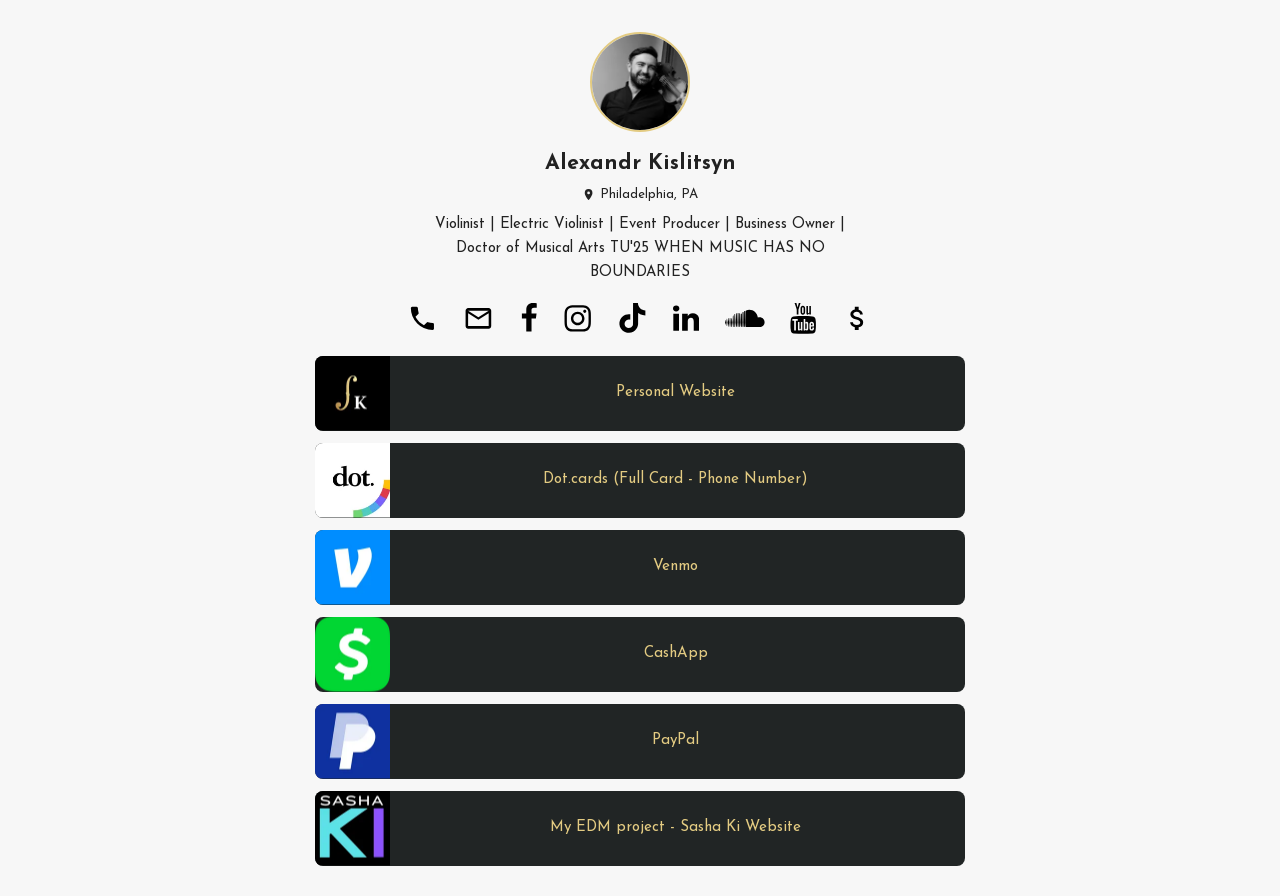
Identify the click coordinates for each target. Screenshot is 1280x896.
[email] (479, 318)
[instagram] (577, 318)
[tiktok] (632, 318)
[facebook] (529, 318)
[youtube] (803, 318)
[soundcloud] (744, 318)
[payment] (857, 318)
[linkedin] (686, 318)
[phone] (422, 318)
